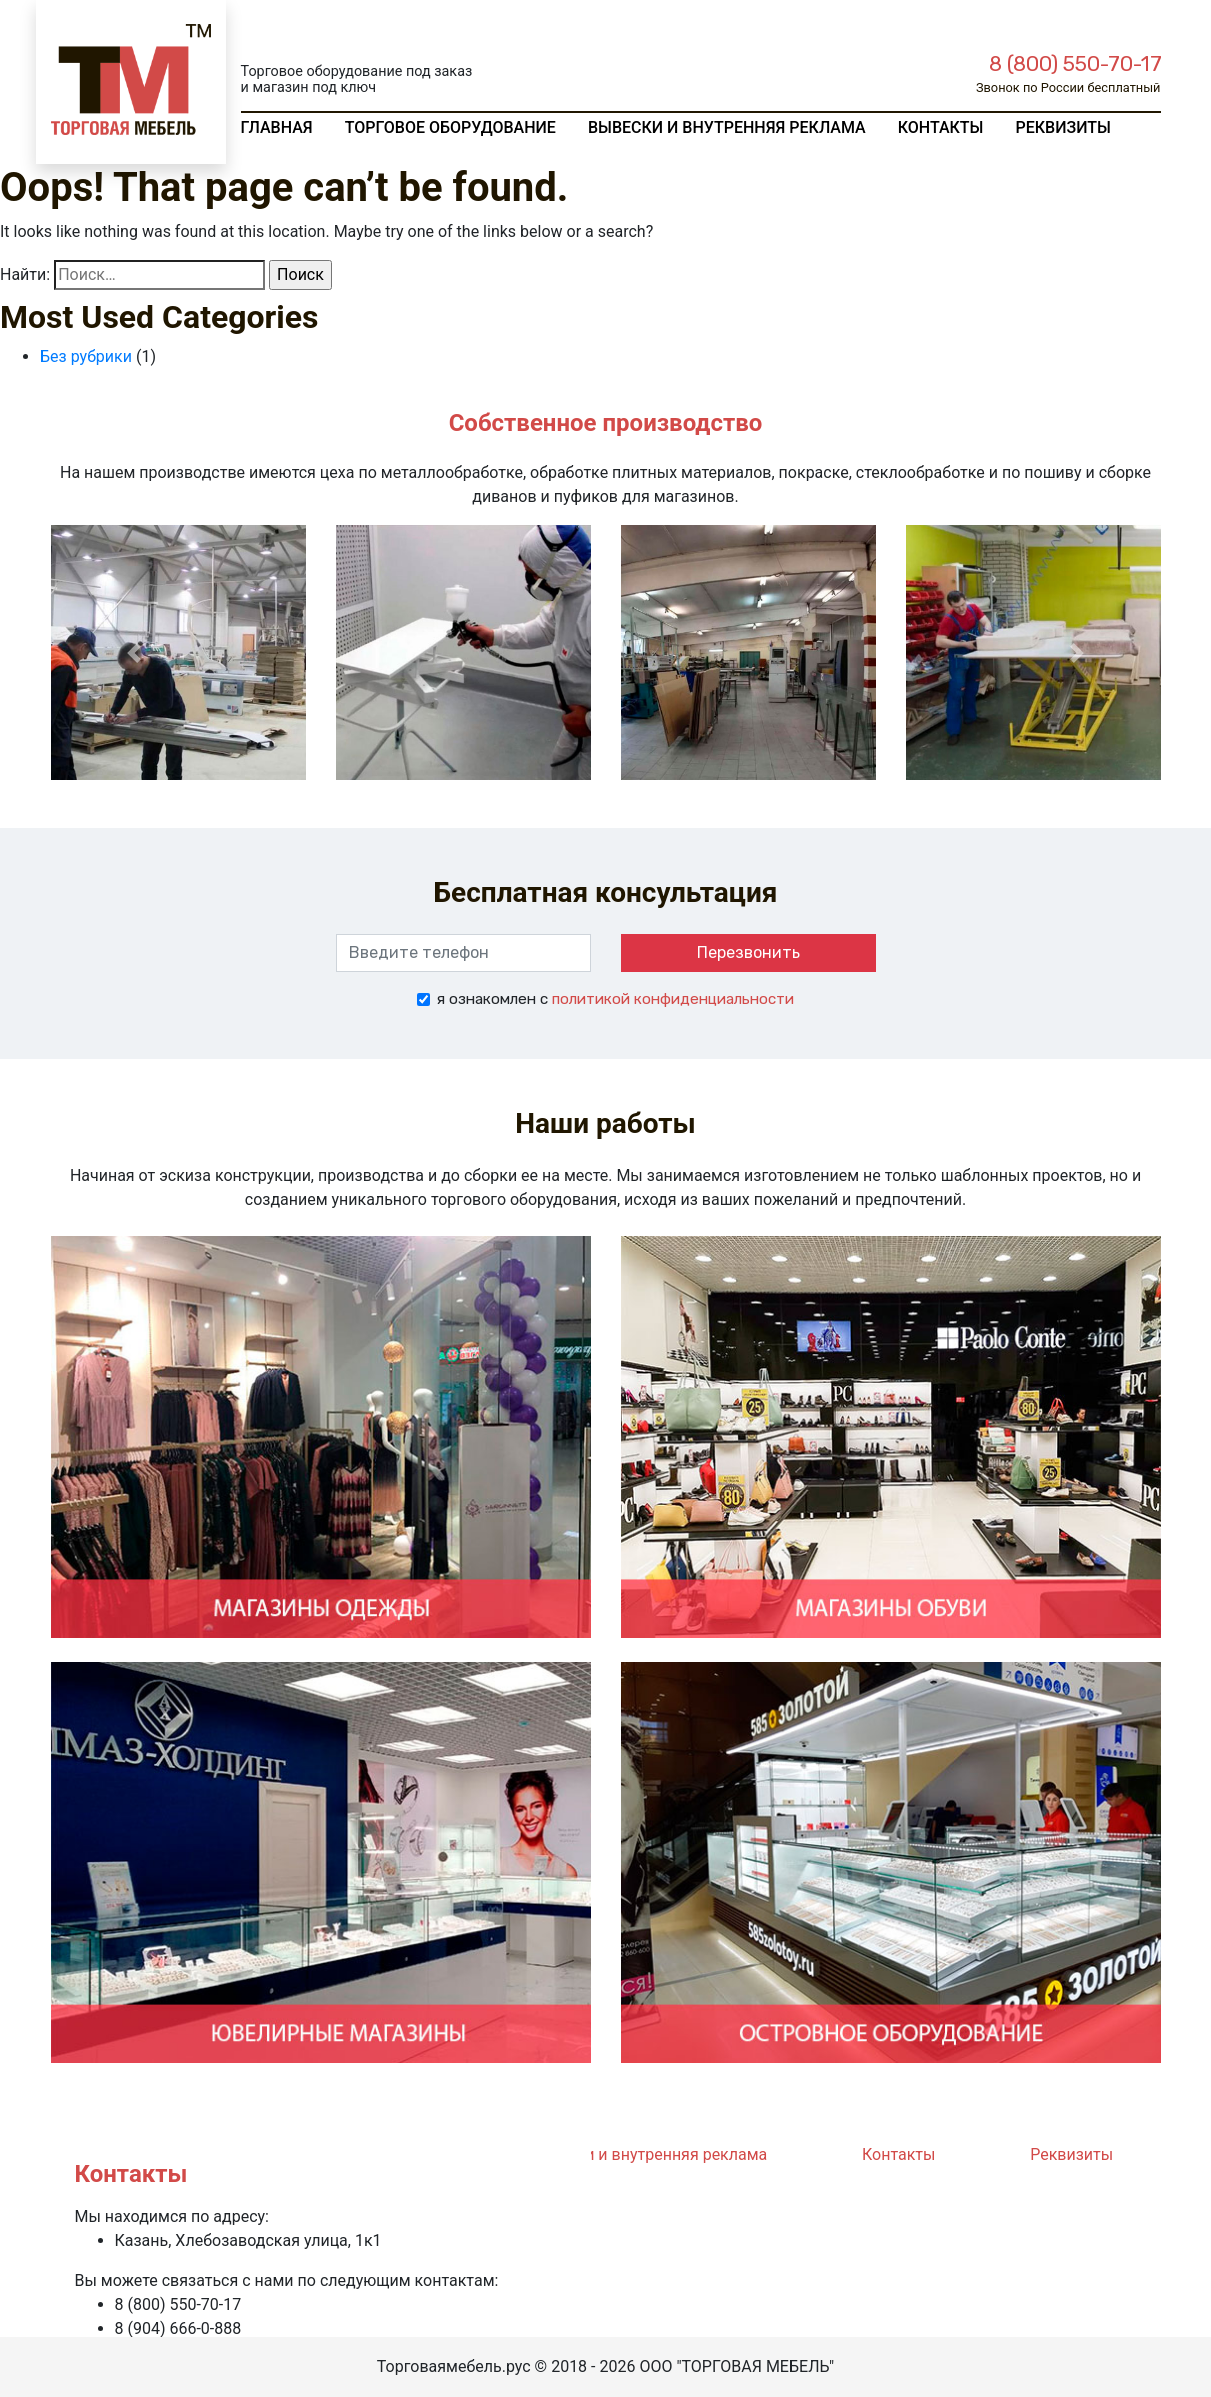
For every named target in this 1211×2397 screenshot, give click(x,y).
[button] (134, 652)
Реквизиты (1062, 127)
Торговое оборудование (450, 127)
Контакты (941, 127)
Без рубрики (86, 356)
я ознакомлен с (615, 999)
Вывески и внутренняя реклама (727, 127)
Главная (277, 127)
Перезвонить (748, 952)
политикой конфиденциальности (673, 999)
